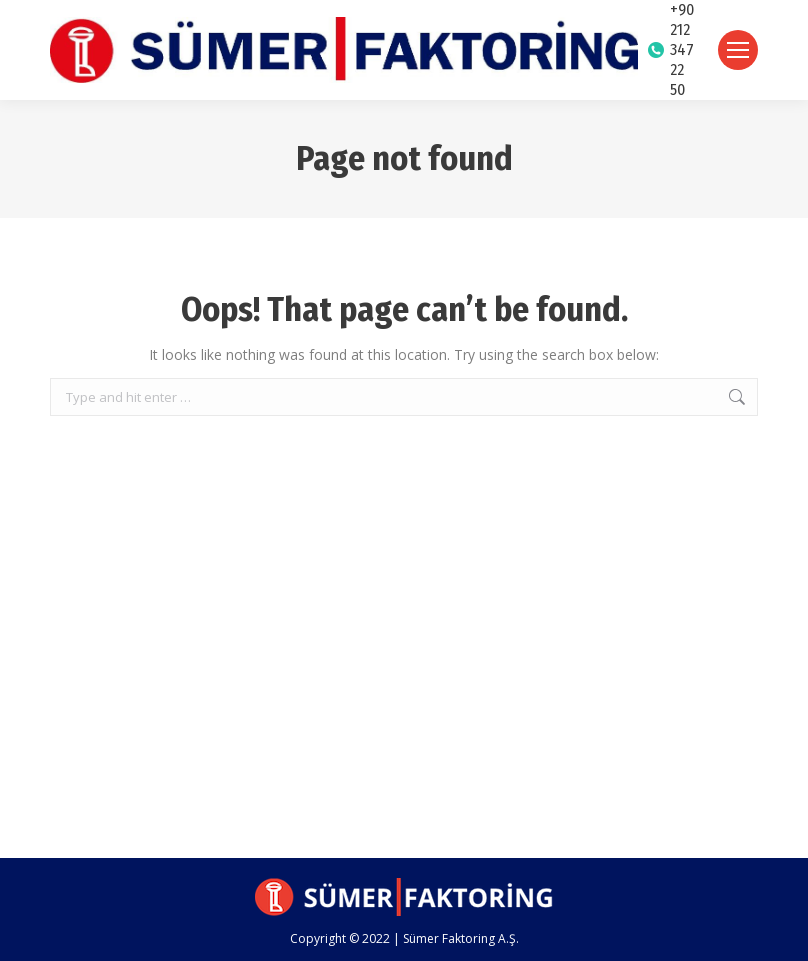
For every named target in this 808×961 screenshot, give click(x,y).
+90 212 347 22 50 (671, 49)
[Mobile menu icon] (738, 50)
